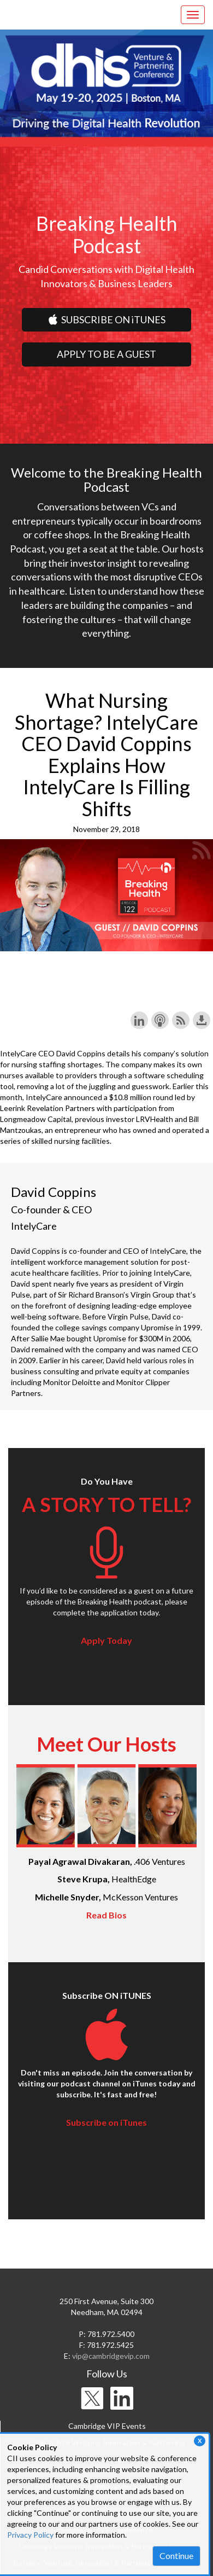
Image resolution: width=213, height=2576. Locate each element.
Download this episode (201, 1020)
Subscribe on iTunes (106, 2122)
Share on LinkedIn (139, 1020)
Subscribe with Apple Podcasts (160, 1020)
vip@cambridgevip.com (111, 2355)
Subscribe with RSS (181, 1020)
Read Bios (106, 1915)
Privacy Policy (30, 2534)
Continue (176, 2555)
